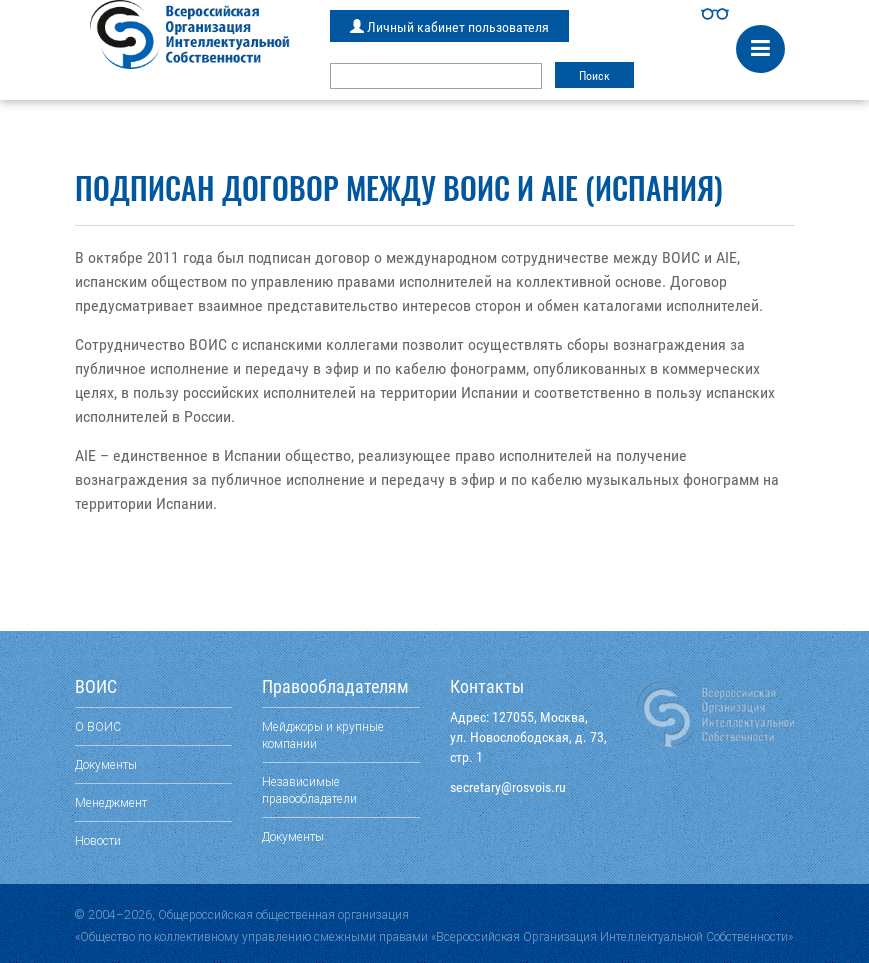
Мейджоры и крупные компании (323, 735)
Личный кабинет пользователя (449, 27)
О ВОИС (98, 726)
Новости (98, 840)
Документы (106, 764)
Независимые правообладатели (309, 790)
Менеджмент (111, 802)
